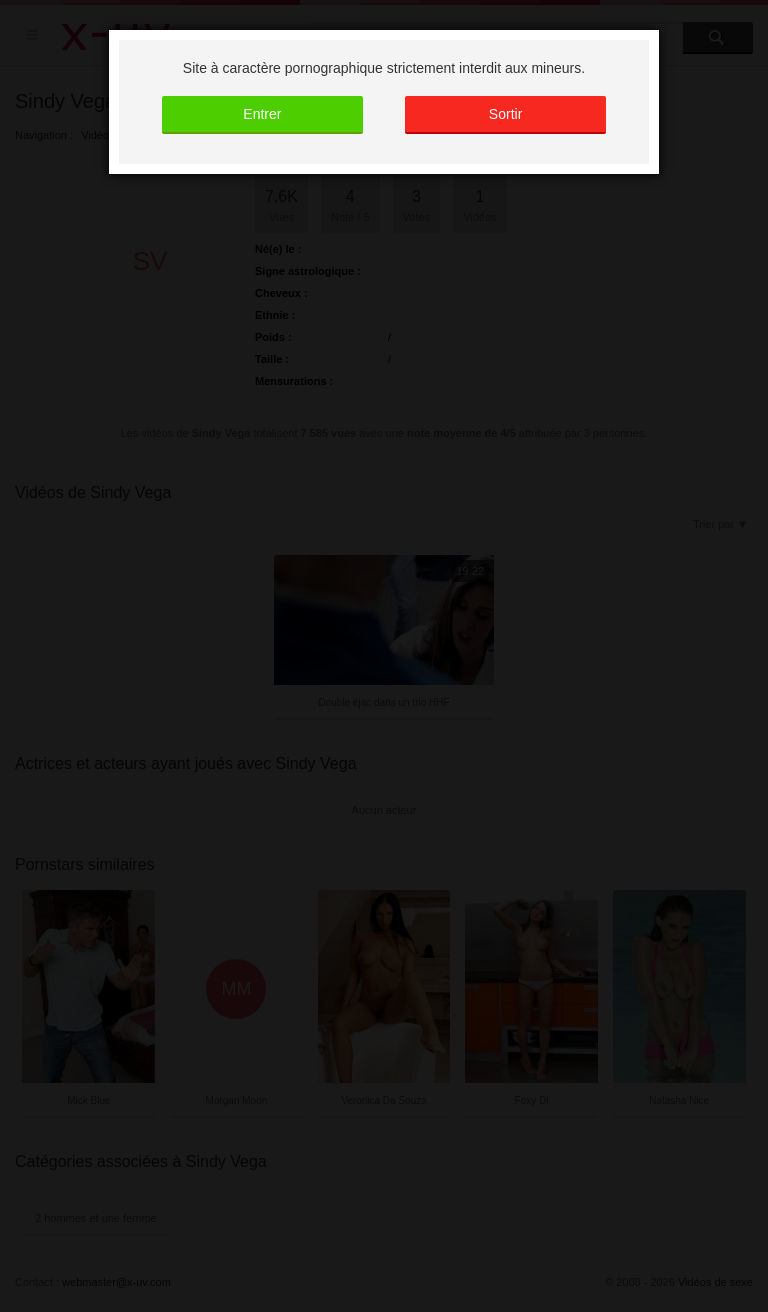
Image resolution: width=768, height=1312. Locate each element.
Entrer (262, 114)
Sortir (505, 114)
